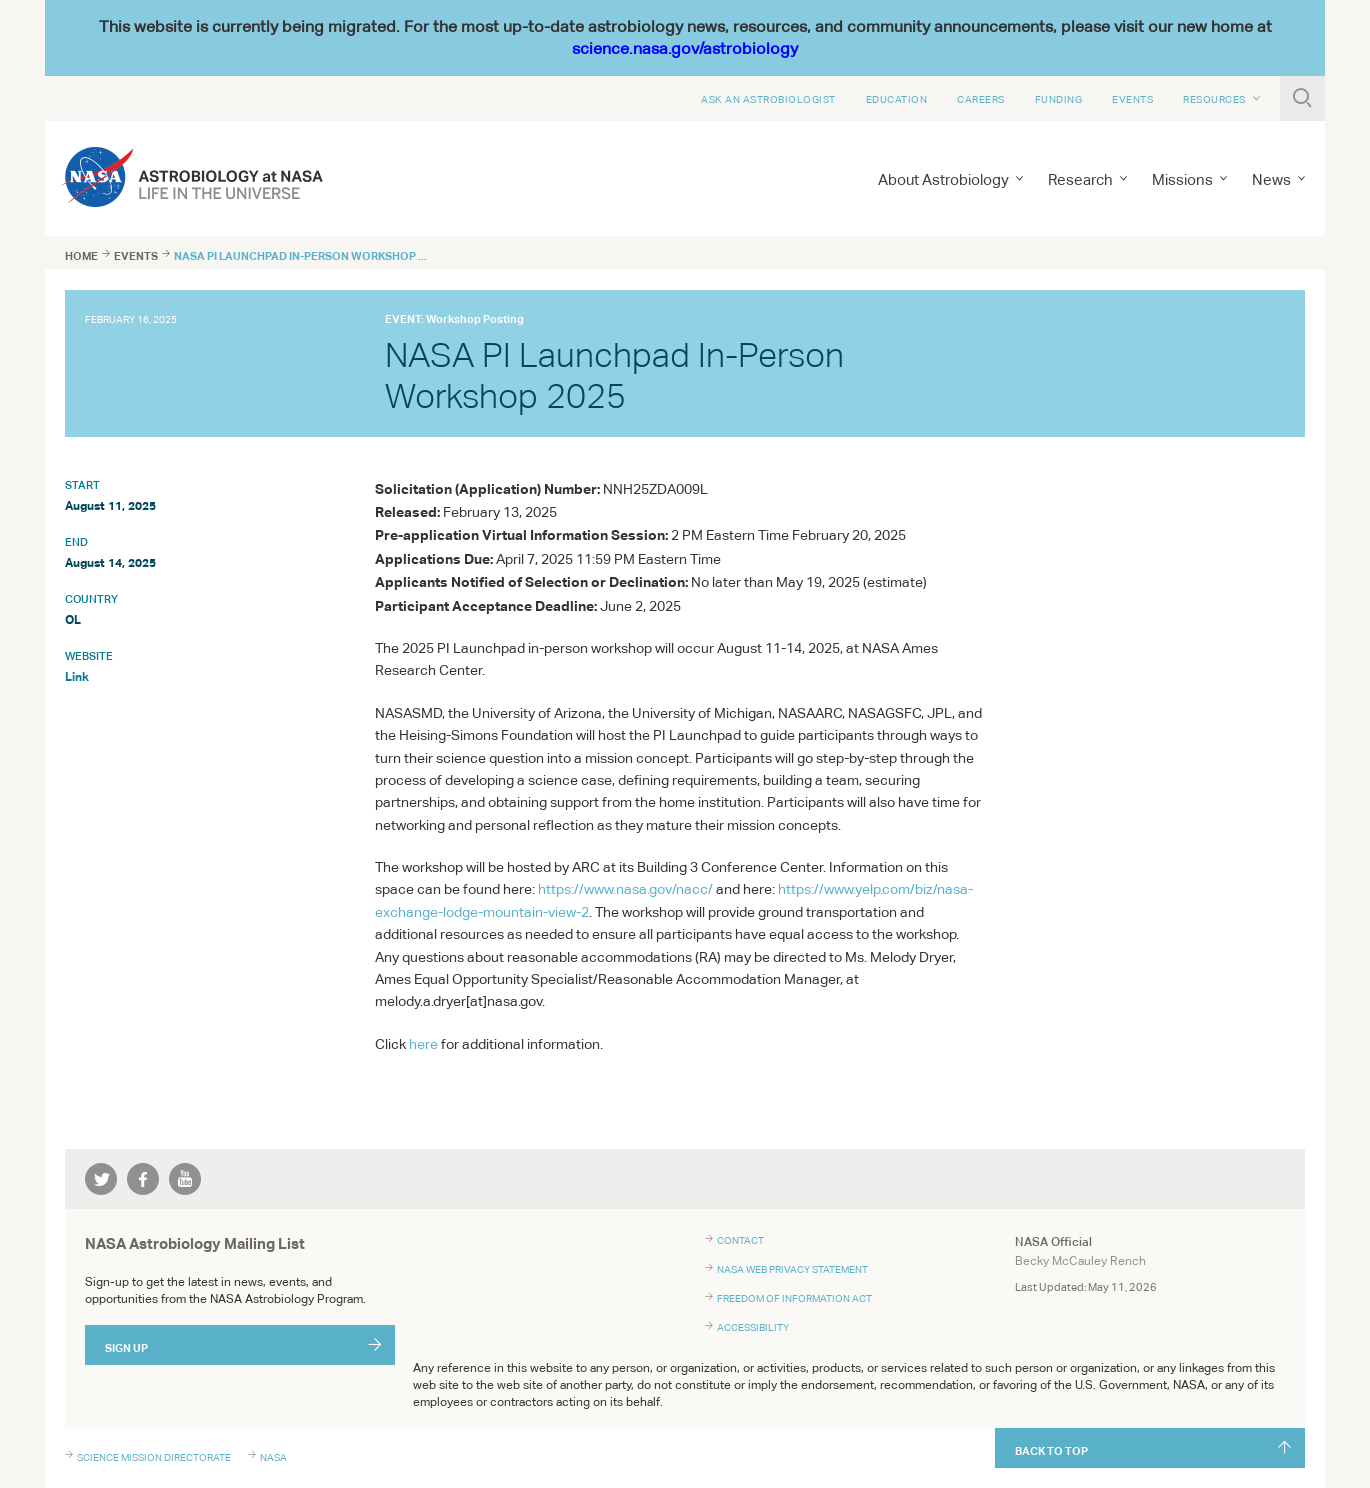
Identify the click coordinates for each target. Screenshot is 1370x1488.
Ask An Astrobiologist (768, 99)
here (423, 1044)
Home (81, 256)
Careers (981, 99)
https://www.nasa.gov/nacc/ (625, 889)
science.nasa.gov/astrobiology (685, 48)
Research (1080, 179)
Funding (1059, 99)
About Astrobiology (943, 179)
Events (1132, 99)
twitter (101, 1179)
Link (77, 676)
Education (897, 99)
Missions (1182, 179)
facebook (143, 1179)
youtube (185, 1179)
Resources (1214, 99)
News (1271, 179)
